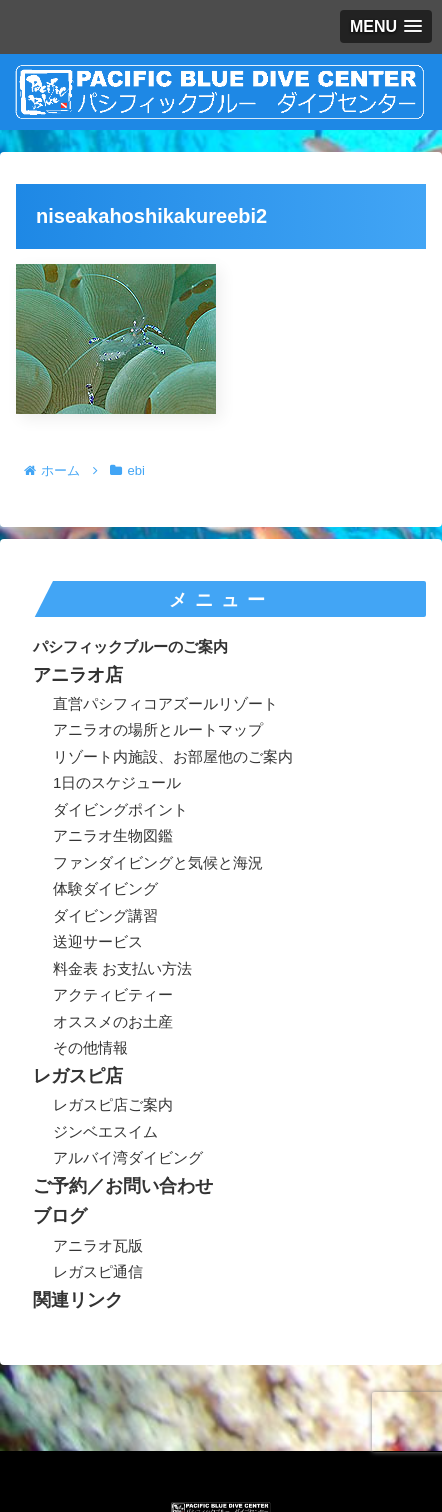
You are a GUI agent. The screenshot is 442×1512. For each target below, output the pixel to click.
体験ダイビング (105, 888)
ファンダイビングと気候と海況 (158, 862)
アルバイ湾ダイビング (128, 1157)
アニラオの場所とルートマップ (158, 729)
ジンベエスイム (105, 1131)
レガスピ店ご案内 (113, 1104)
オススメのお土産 (113, 1021)
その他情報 (90, 1047)
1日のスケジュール (117, 782)
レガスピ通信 (98, 1271)
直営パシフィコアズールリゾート (165, 703)
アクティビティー (113, 994)
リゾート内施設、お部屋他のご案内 (173, 756)
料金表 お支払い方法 (122, 968)
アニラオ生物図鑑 (113, 835)
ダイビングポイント (120, 809)
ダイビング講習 (105, 915)
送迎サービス (98, 941)
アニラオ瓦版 (98, 1245)
